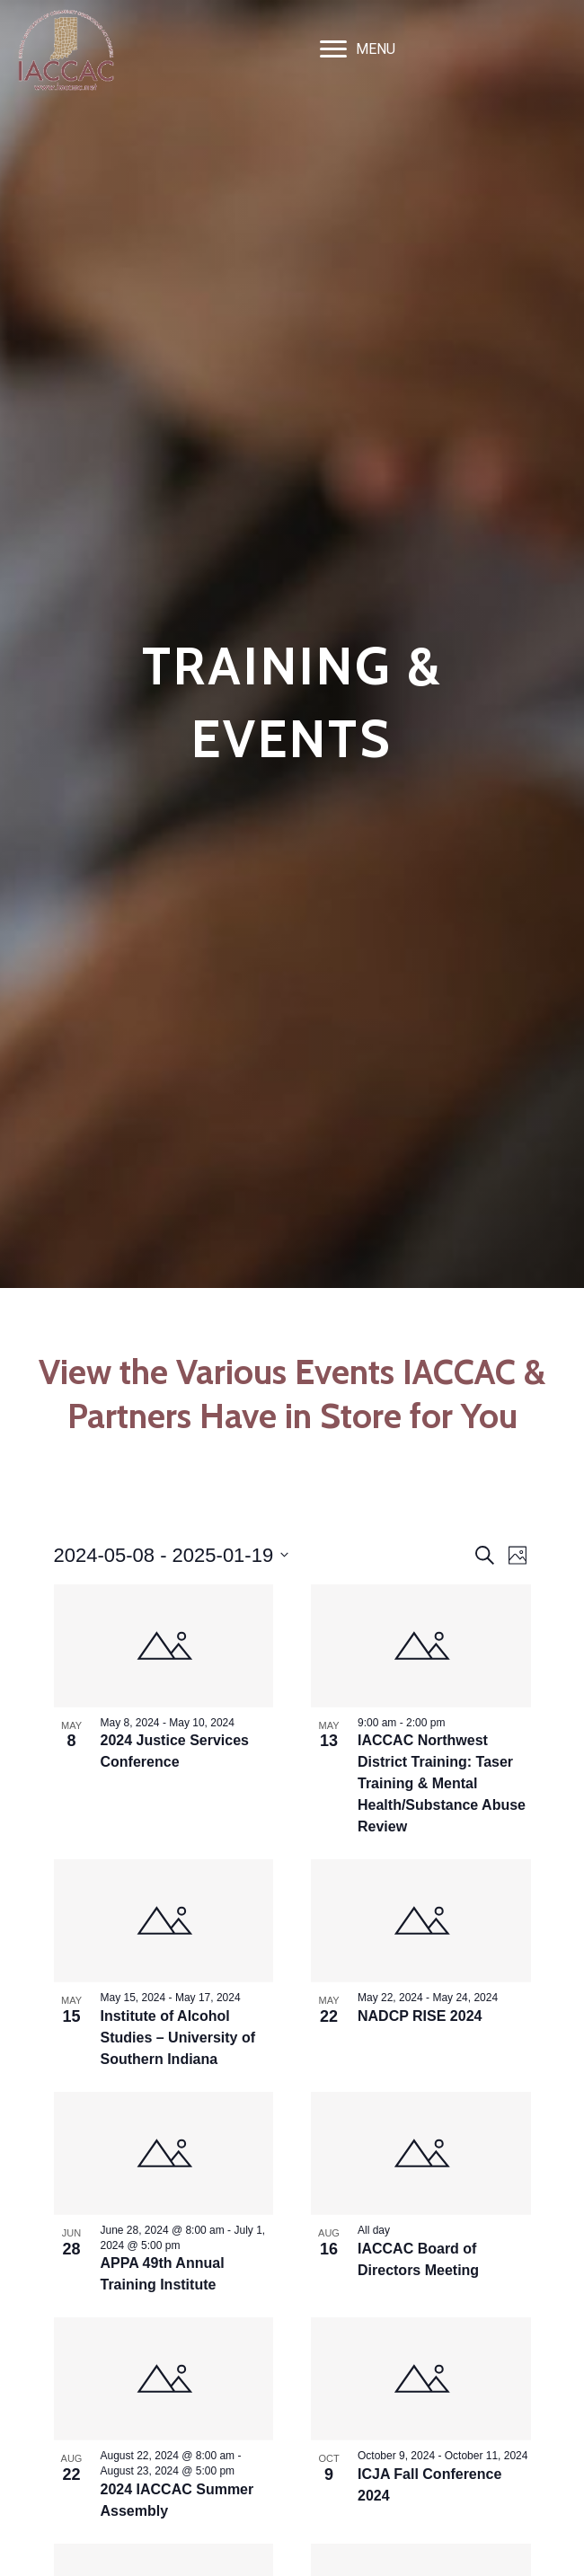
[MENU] (358, 49)
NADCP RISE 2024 (420, 2016)
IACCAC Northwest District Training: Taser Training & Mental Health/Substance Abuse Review (442, 1783)
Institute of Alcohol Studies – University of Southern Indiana (178, 2037)
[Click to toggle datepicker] (171, 1555)
